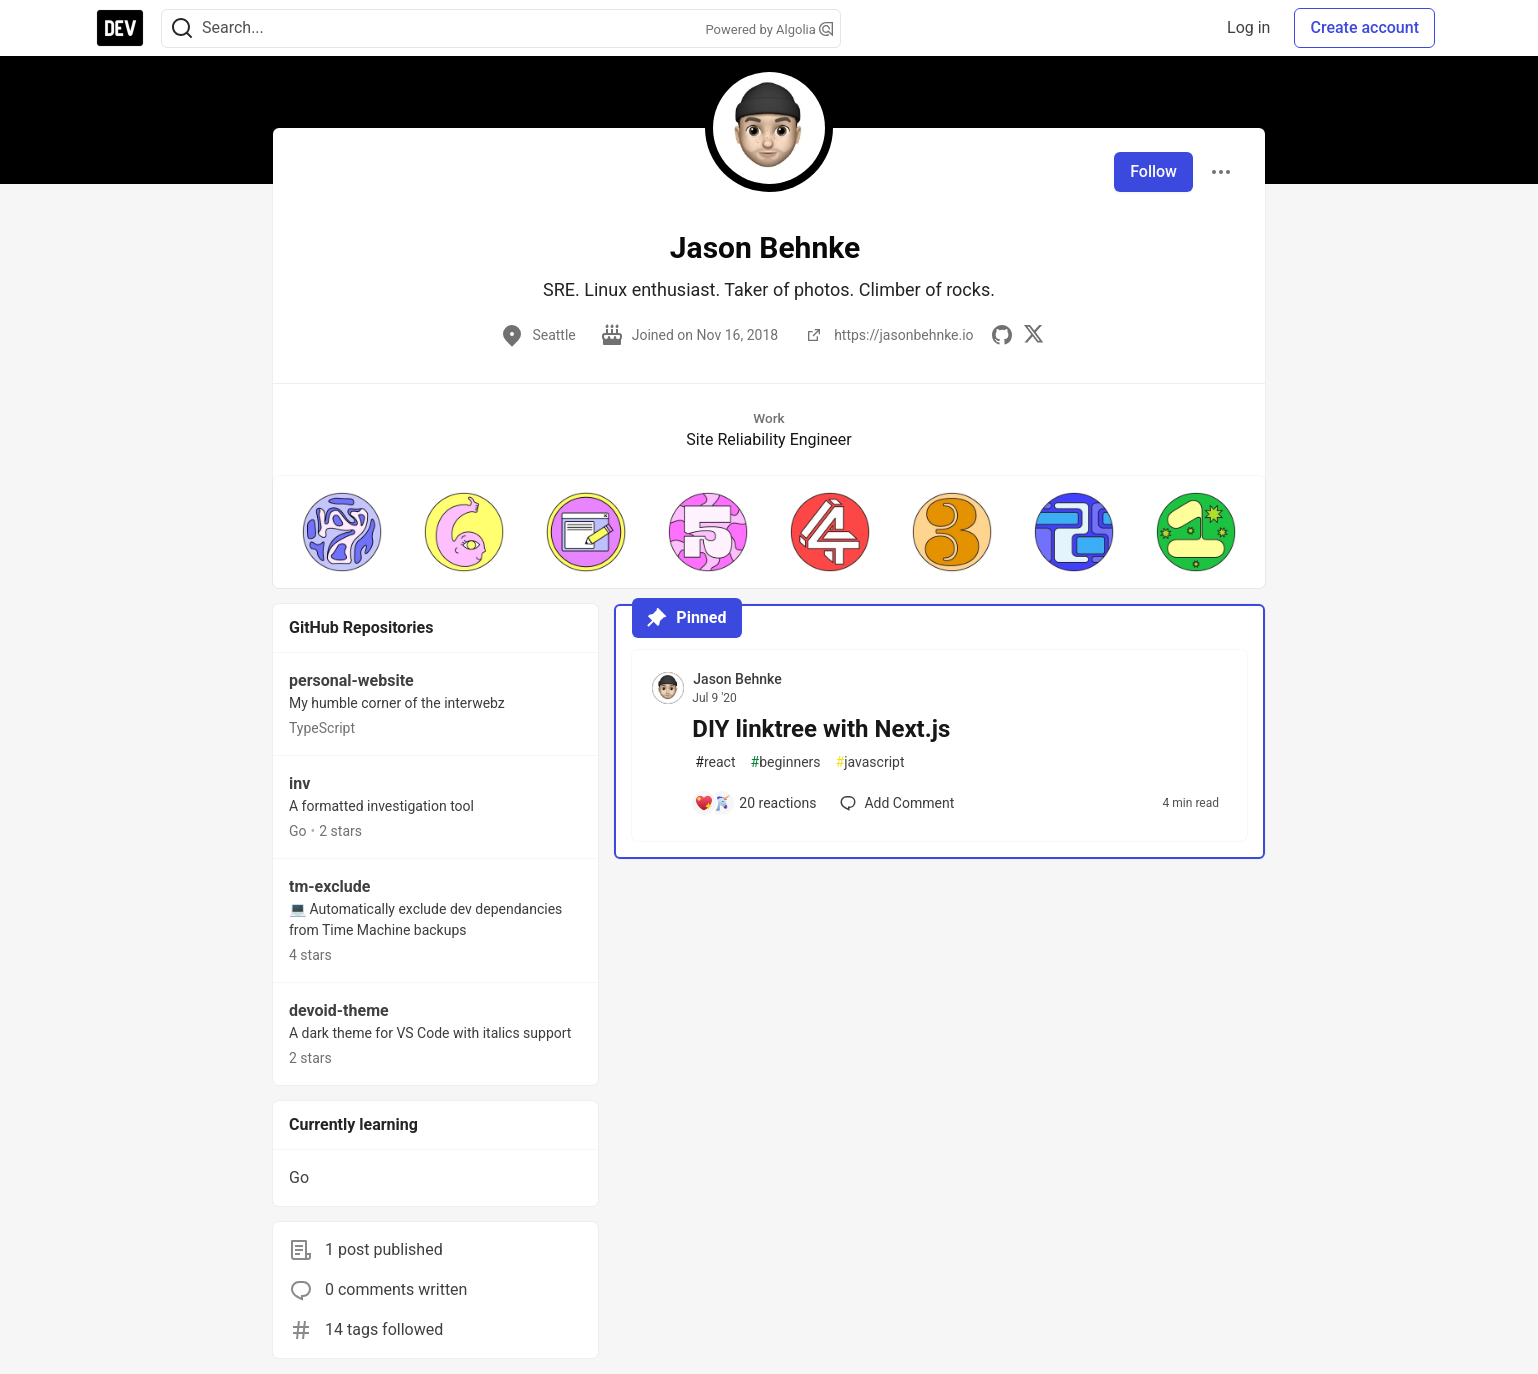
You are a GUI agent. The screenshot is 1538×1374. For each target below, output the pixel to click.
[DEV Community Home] (120, 28)
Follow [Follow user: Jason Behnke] (1153, 171)
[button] (342, 532)
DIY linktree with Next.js (821, 729)
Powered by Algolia (769, 29)
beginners (786, 762)
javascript (870, 762)
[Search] (182, 28)
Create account (1364, 27)
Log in (1248, 27)
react (715, 762)
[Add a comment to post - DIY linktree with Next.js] (755, 803)
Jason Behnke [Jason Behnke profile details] (737, 679)
